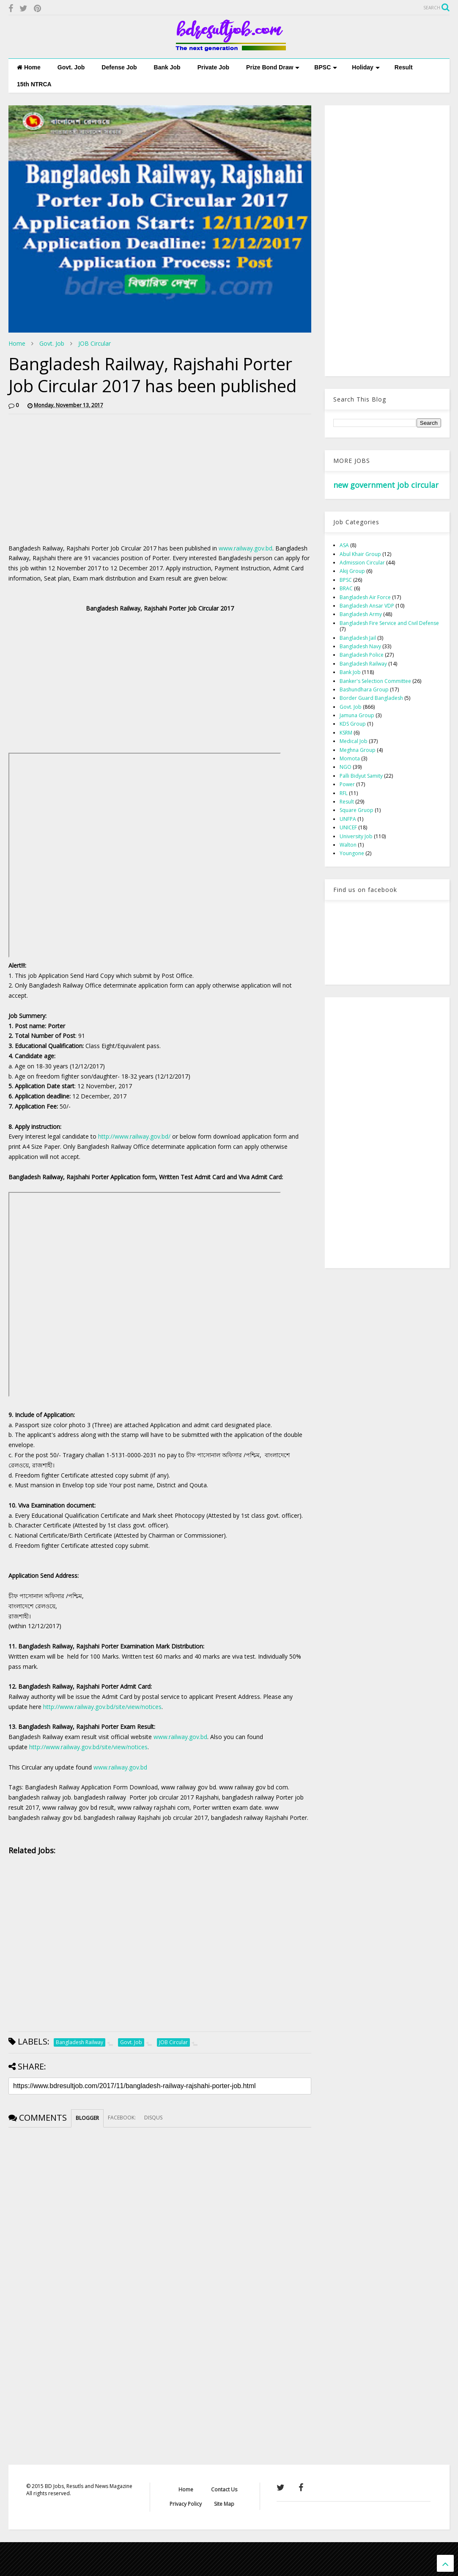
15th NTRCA (34, 84)
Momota (350, 758)
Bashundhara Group (364, 689)
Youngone (352, 853)
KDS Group (353, 723)
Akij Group (352, 571)
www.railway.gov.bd (245, 548)
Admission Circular (362, 562)
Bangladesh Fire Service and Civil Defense (389, 623)
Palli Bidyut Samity (361, 775)
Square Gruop (356, 810)
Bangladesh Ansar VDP (367, 605)
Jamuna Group (357, 715)
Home (29, 67)
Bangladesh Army (361, 614)
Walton (348, 844)
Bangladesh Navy (360, 646)
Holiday (366, 67)
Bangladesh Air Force (365, 597)
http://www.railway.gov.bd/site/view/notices (102, 1707)
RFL (344, 793)
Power (347, 784)
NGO (345, 767)
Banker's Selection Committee (375, 681)
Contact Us (224, 2489)
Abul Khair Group (360, 554)
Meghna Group (358, 750)
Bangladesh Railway (363, 663)
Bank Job (167, 67)
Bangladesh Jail (358, 637)
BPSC (325, 67)
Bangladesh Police (362, 654)
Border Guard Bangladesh (371, 698)
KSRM (346, 732)
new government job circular (386, 485)
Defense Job (119, 67)
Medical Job (353, 741)
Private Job (213, 67)
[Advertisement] (79, 480)
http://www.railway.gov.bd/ (134, 1136)
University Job (356, 836)
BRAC (346, 588)
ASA (344, 545)
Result (404, 67)
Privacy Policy (186, 2503)
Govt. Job (71, 67)
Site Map (224, 2503)
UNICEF (348, 827)
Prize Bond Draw (272, 67)
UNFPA (348, 819)
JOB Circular (94, 343)
